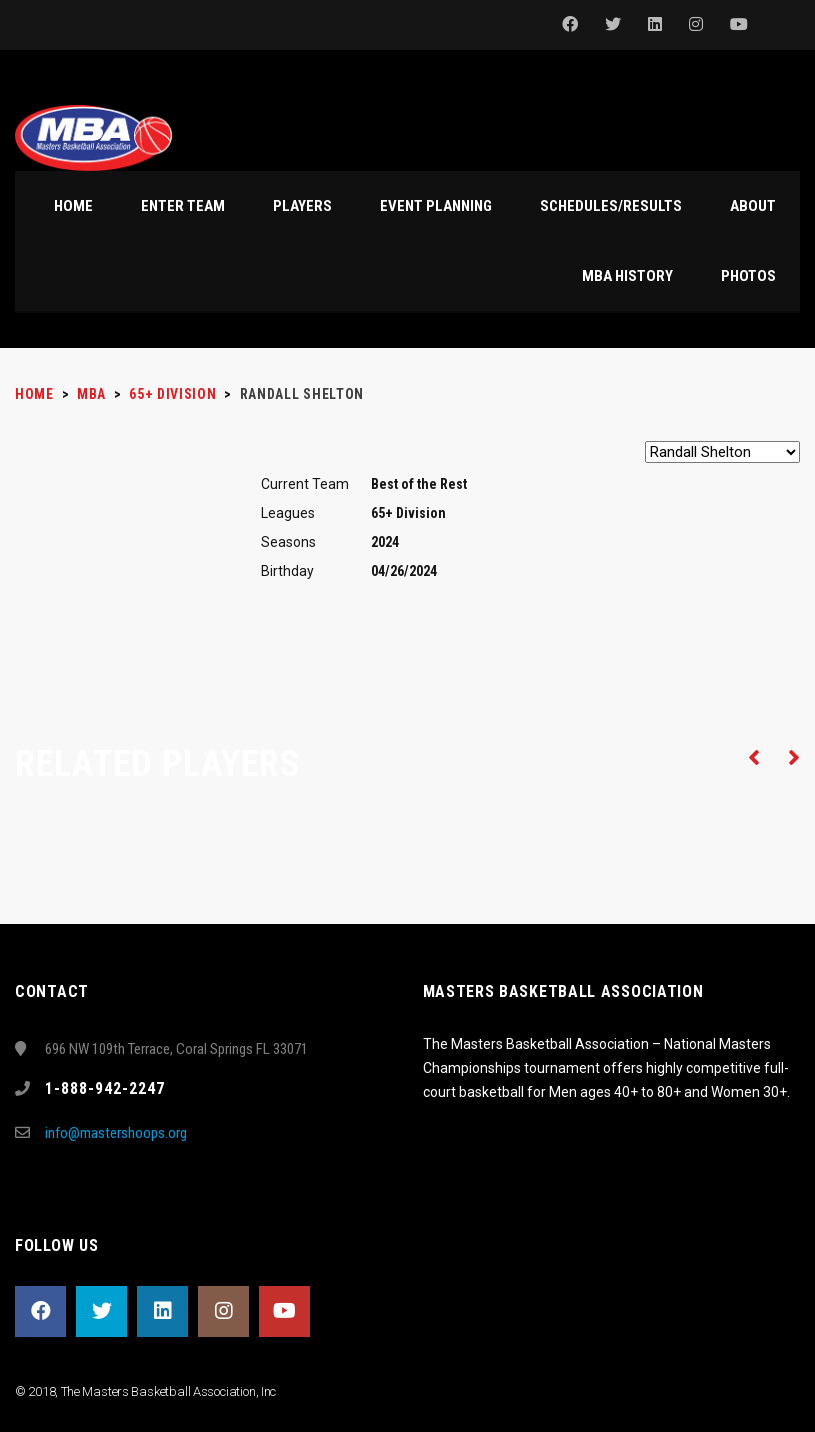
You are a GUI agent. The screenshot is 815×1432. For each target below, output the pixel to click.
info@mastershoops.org (116, 1133)
